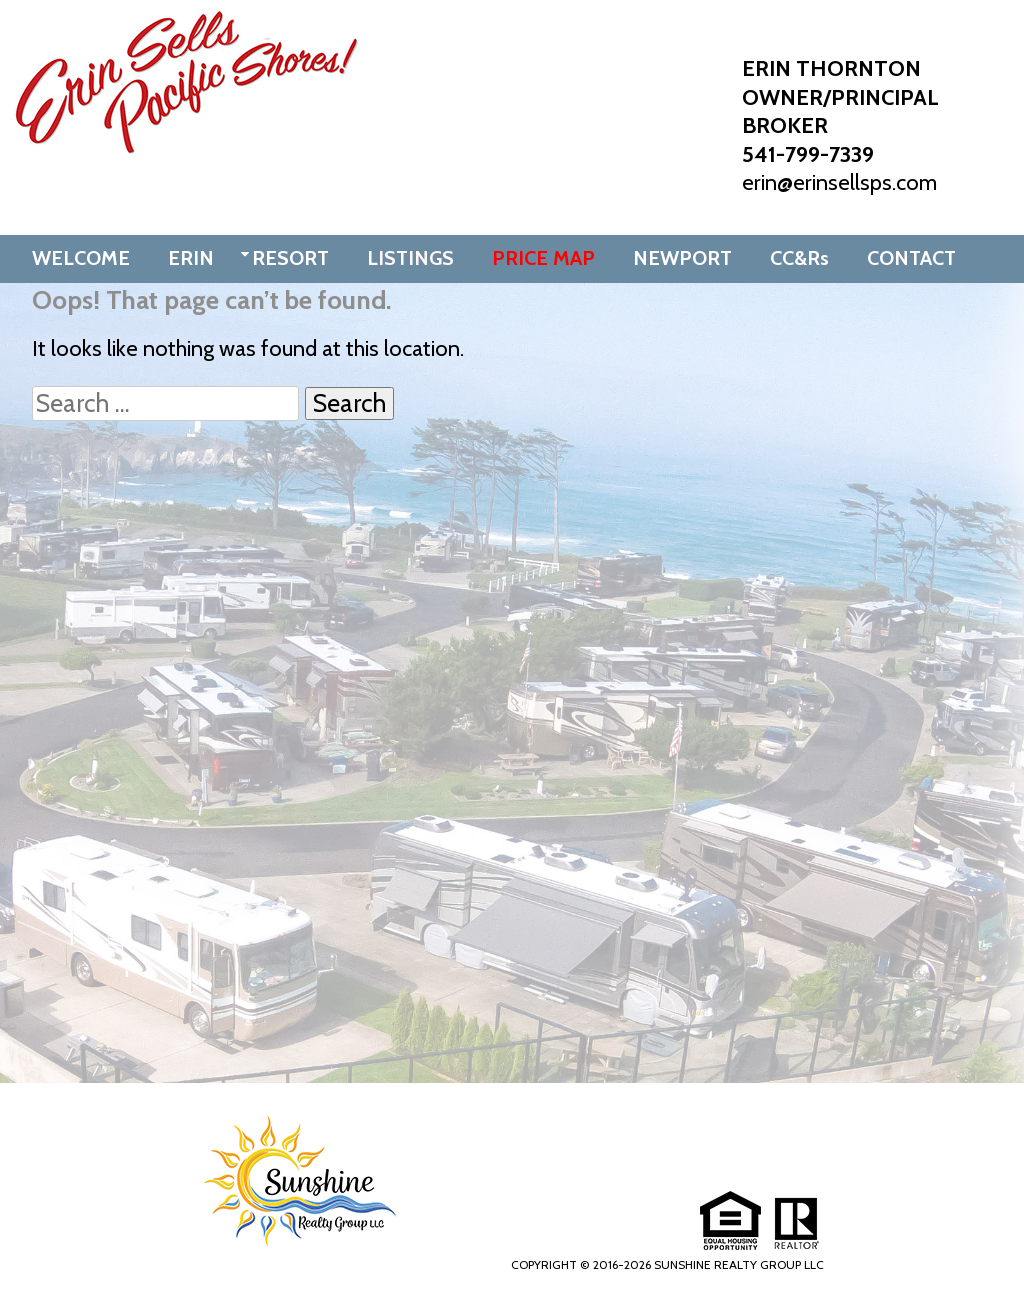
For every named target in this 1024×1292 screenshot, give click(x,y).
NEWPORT (682, 258)
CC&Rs (799, 258)
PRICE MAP (543, 258)
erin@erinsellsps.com (839, 182)
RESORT (290, 258)
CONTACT (911, 258)
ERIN (191, 258)
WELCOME (81, 258)
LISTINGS (410, 258)
